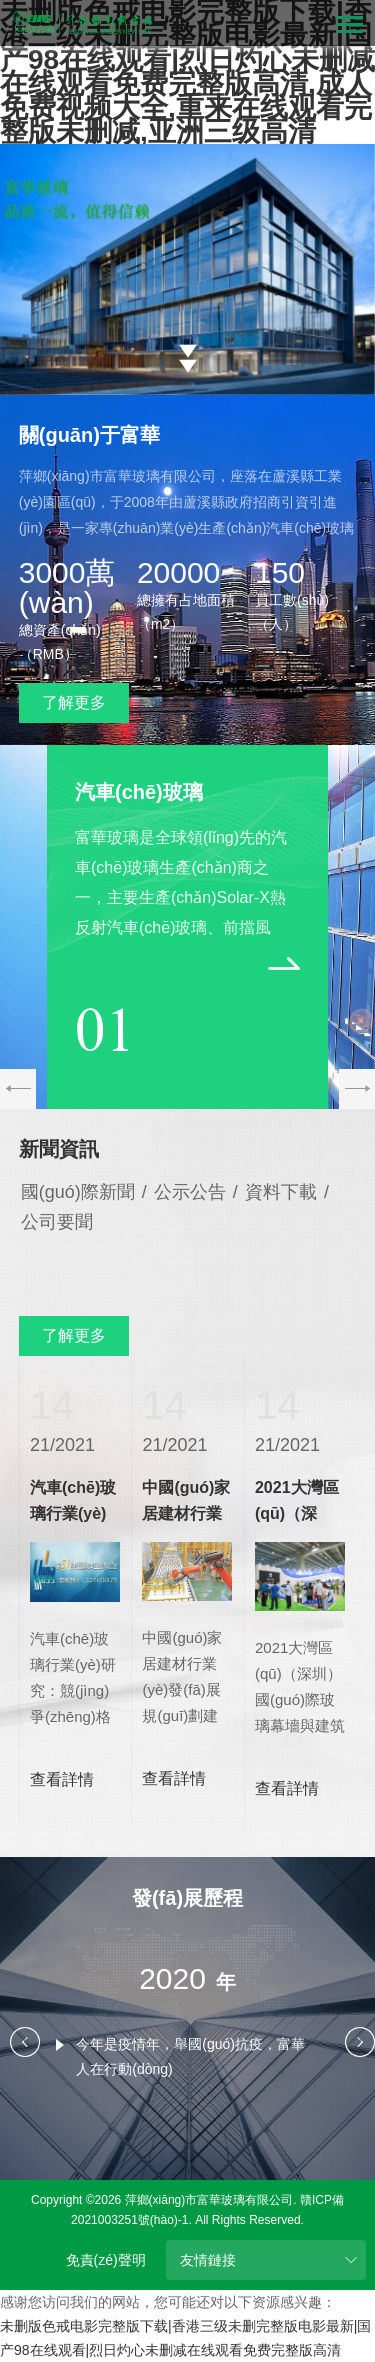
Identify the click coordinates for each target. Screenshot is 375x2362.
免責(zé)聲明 (106, 2260)
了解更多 (74, 702)
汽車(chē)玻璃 (139, 792)
